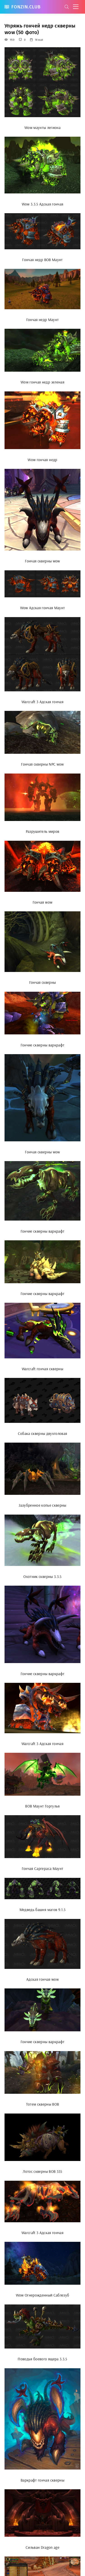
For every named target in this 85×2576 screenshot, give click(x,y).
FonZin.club (26, 7)
